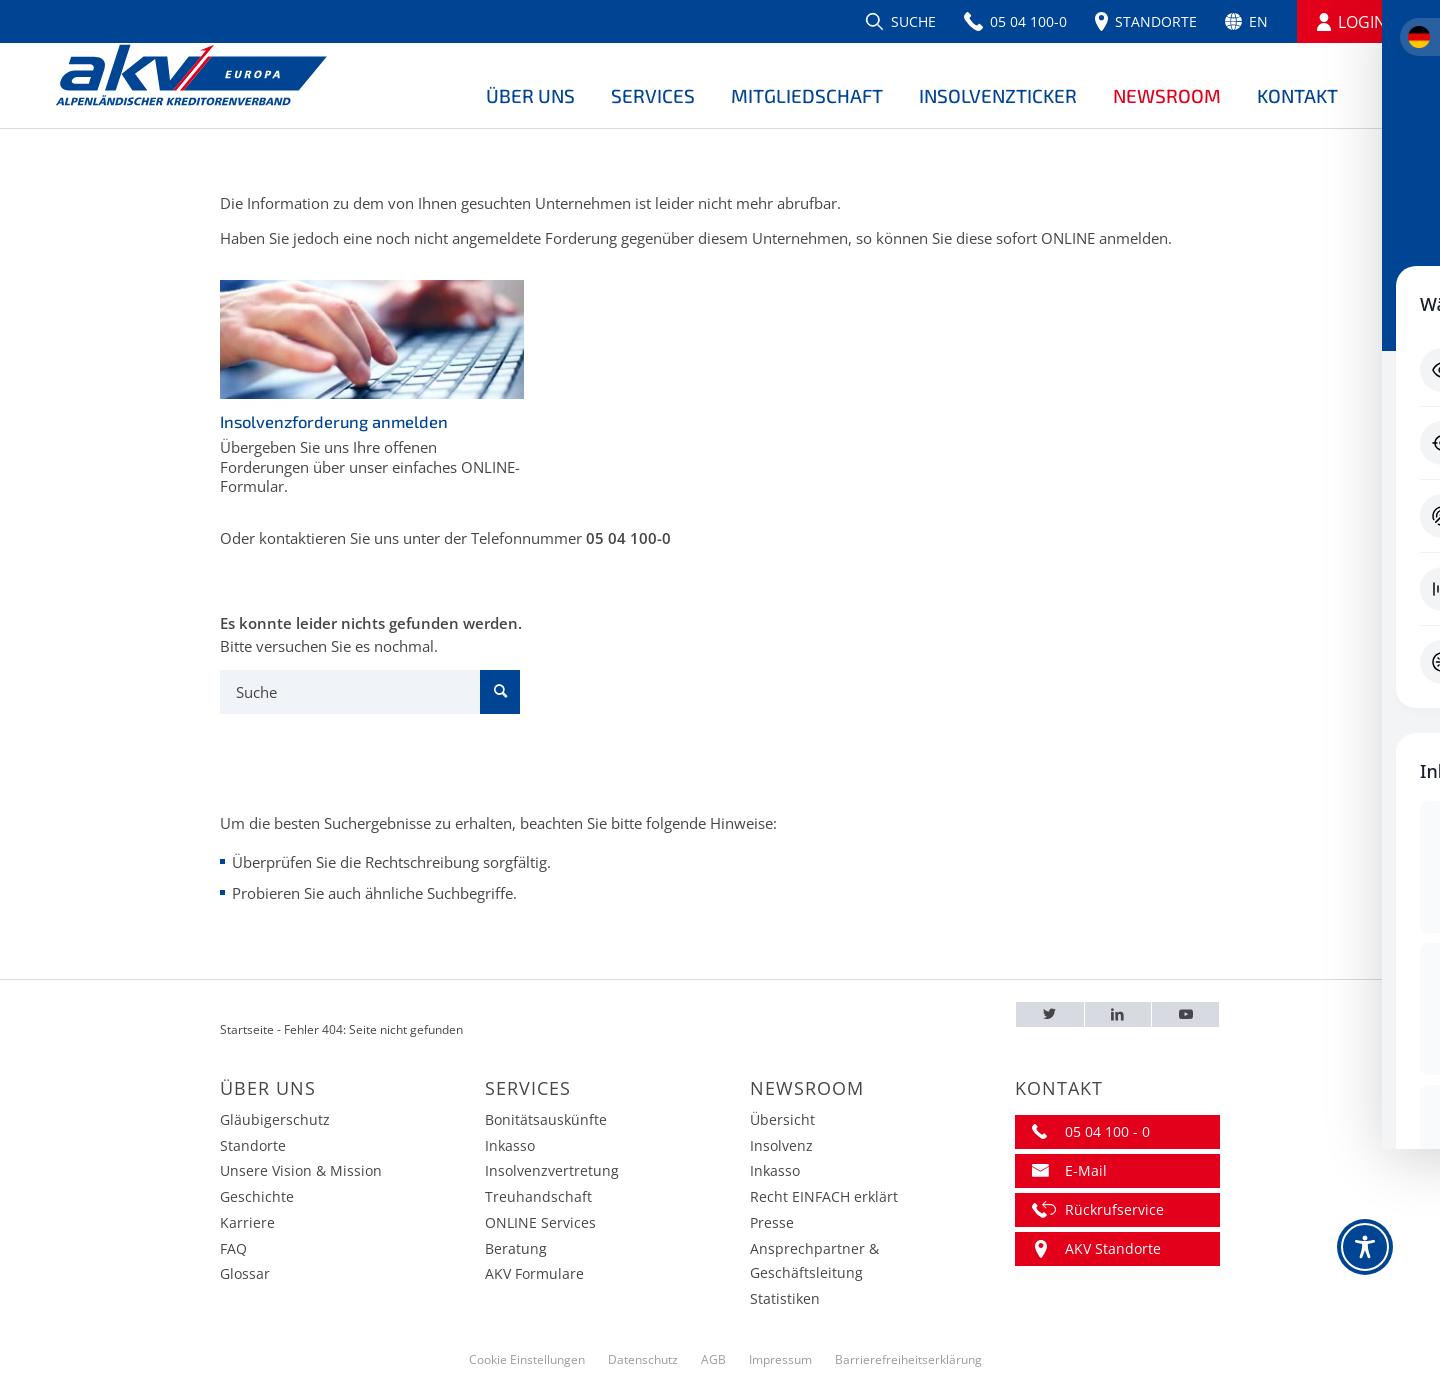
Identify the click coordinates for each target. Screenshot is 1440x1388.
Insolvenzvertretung (552, 1170)
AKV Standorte (1113, 1248)
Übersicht (782, 1119)
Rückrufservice (1114, 1209)
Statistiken (785, 1298)
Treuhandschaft (538, 1196)
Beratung (516, 1248)
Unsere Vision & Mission (301, 1170)
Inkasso (510, 1145)
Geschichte (257, 1196)
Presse (772, 1222)
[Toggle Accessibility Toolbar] (1365, 1247)
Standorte (253, 1145)
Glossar (245, 1273)
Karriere (247, 1222)
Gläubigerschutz (275, 1119)
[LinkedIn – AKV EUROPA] (1118, 1014)
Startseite (247, 1029)
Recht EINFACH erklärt (824, 1196)
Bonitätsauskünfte (546, 1119)
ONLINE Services (540, 1222)
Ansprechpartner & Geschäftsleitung (814, 1261)
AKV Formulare (534, 1273)
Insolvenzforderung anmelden (334, 421)
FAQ (233, 1248)
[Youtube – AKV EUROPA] (1185, 1014)
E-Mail (1086, 1170)
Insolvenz (781, 1145)
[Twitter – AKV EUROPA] (1050, 1014)
